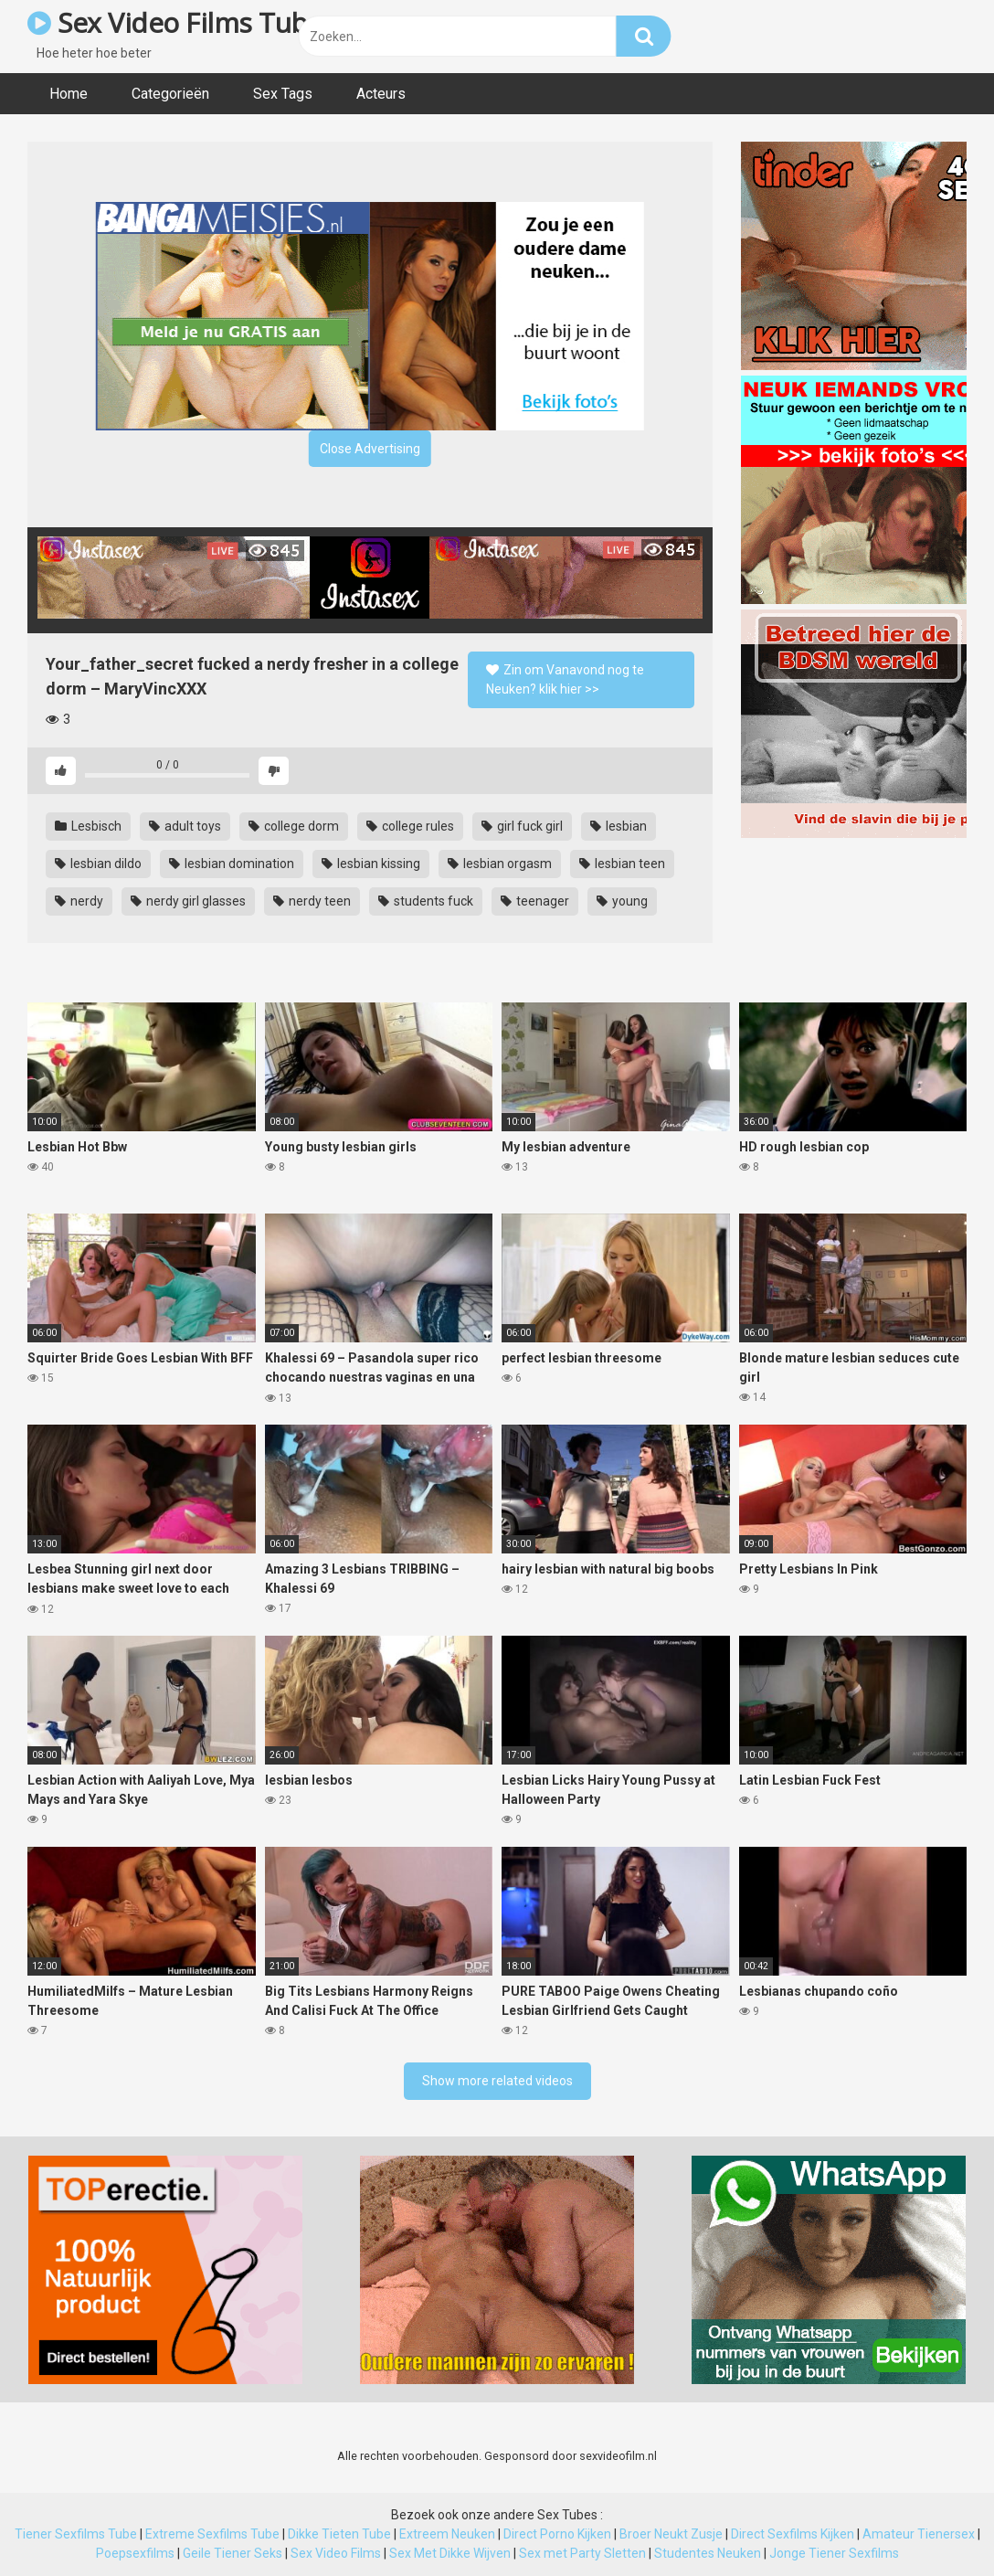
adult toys (185, 826)
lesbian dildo (98, 863)
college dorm (293, 826)
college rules (410, 826)
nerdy (79, 901)
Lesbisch (88, 826)
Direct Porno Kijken (557, 2534)
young (622, 901)
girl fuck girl (522, 826)
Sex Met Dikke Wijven (450, 2553)
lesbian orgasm (500, 863)
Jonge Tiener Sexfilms (834, 2553)
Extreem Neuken (447, 2534)
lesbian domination (231, 863)
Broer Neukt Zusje (671, 2534)
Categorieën (170, 93)
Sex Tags (282, 93)
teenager (535, 901)
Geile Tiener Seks (232, 2553)
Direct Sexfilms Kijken (792, 2534)
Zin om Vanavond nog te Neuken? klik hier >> (565, 679)
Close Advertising (370, 448)
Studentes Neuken (707, 2553)
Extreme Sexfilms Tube (212, 2534)
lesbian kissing (371, 863)
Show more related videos (497, 2080)
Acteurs (381, 93)
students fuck (425, 901)
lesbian (618, 826)
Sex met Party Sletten (582, 2553)
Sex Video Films (336, 2553)
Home (68, 93)
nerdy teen (312, 901)
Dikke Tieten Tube (339, 2534)
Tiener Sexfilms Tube (76, 2534)
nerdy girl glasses (188, 901)
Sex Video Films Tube (175, 22)
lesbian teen (622, 863)
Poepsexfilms (135, 2553)
